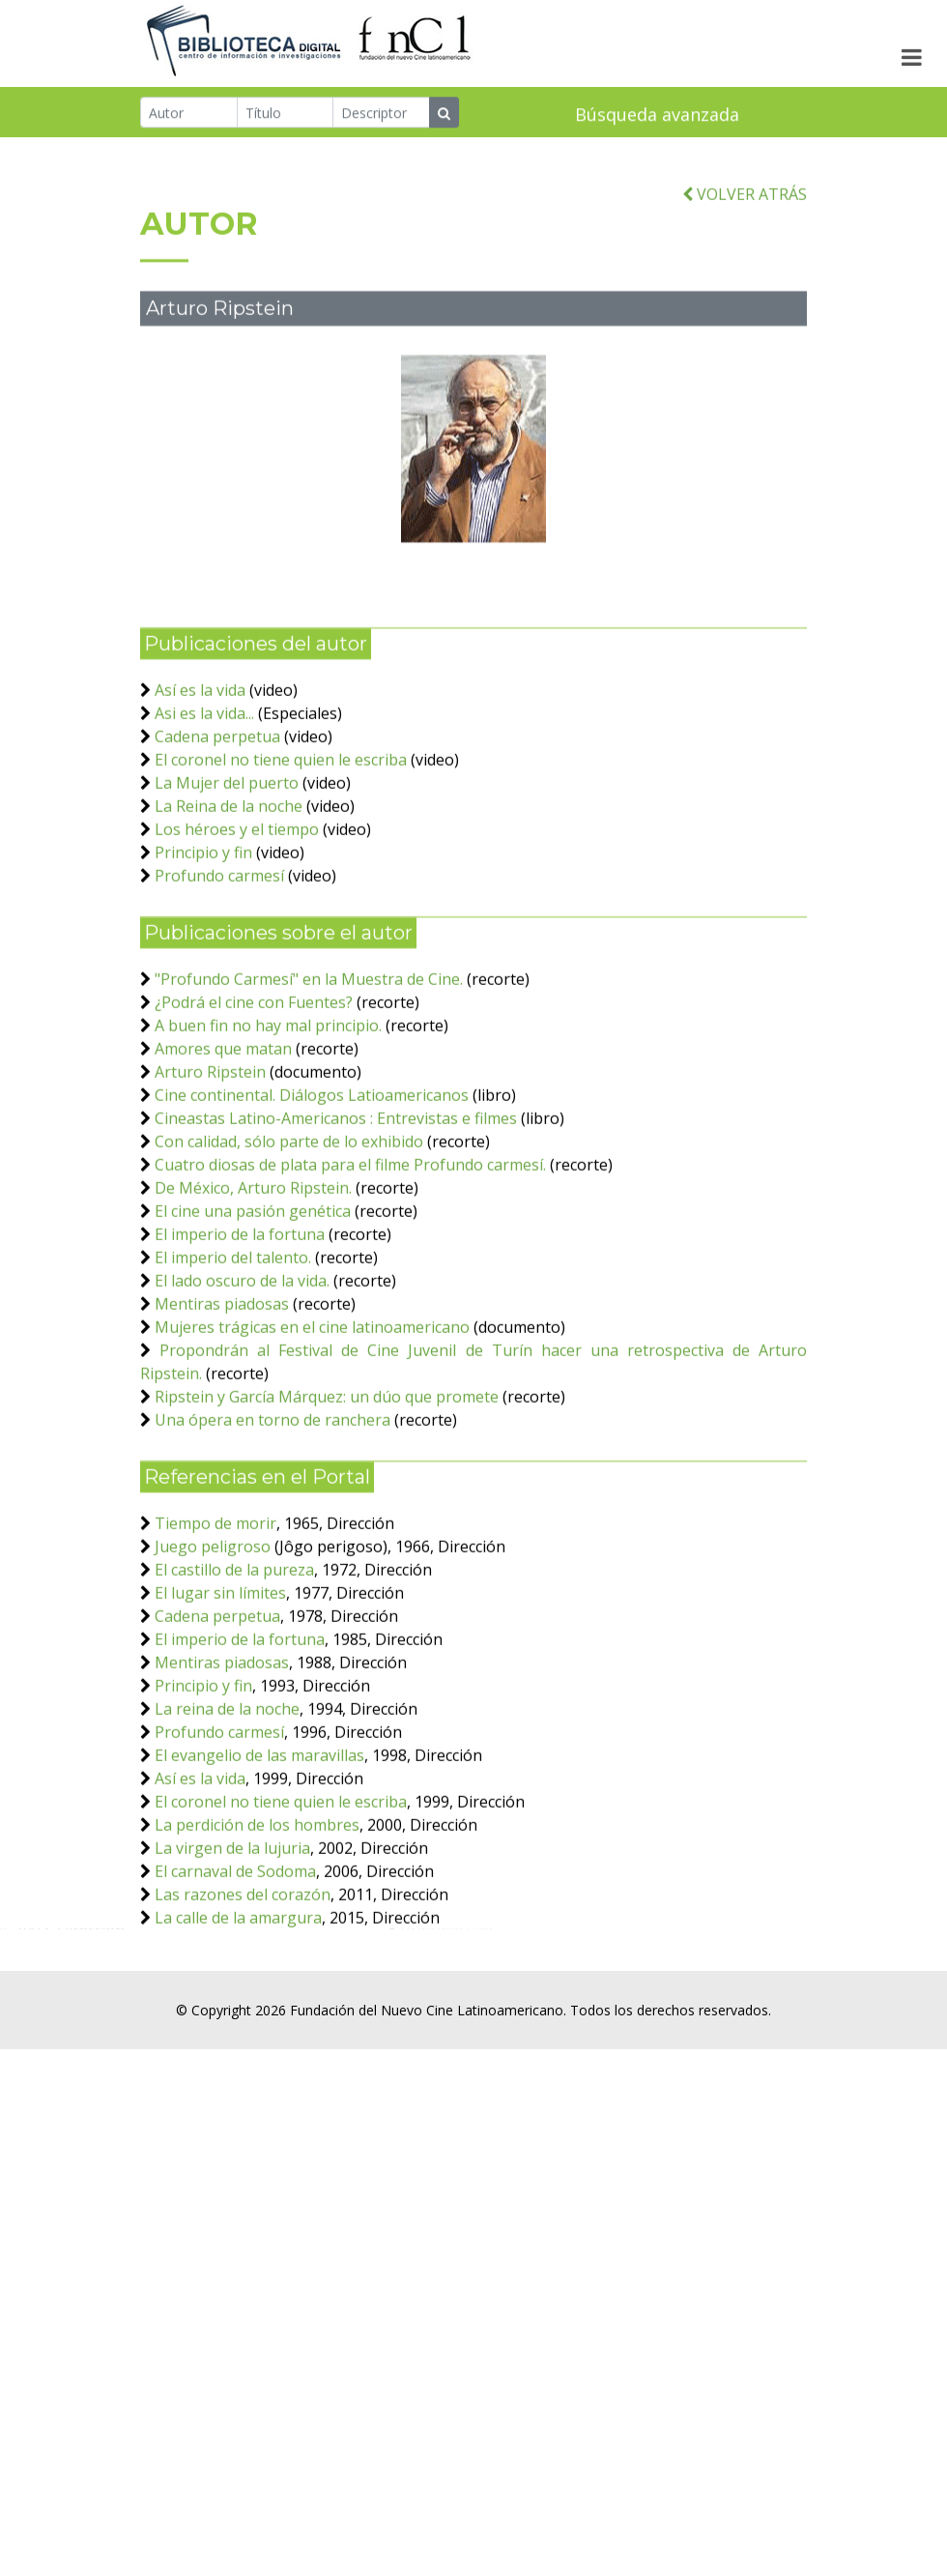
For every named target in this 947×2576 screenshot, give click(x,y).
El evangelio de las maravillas (259, 1841)
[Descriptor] (381, 115)
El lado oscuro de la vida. (242, 1366)
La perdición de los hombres (257, 1911)
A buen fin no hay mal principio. (268, 1111)
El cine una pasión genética (253, 1297)
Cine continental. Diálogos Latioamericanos (312, 1181)
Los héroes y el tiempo (239, 915)
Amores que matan (223, 1134)
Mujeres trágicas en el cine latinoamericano (312, 1413)
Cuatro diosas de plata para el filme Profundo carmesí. (350, 1250)
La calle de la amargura (238, 2003)
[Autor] (189, 115)
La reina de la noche (227, 1795)
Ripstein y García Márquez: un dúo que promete (327, 1482)
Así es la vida (200, 776)
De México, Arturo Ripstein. (253, 1274)
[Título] (285, 115)
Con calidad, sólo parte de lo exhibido (289, 1227)
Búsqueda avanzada (657, 117)
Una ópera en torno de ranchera (272, 1506)
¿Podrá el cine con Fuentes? (256, 1088)
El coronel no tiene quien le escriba (281, 845)
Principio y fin (203, 938)
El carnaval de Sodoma (235, 1957)
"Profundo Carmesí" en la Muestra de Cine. (309, 1065)
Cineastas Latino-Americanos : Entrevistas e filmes (336, 1204)
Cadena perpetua (217, 822)
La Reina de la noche (228, 892)
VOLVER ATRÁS (744, 280)
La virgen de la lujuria (232, 1934)
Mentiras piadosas (222, 1390)
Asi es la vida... (204, 799)
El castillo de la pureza (234, 1655)
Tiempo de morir (215, 1609)
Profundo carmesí (219, 961)
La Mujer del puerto (227, 869)
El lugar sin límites (220, 1679)
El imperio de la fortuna (242, 1320)
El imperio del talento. (233, 1343)
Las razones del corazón (242, 1980)
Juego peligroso (213, 1632)
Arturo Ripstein (210, 1158)
